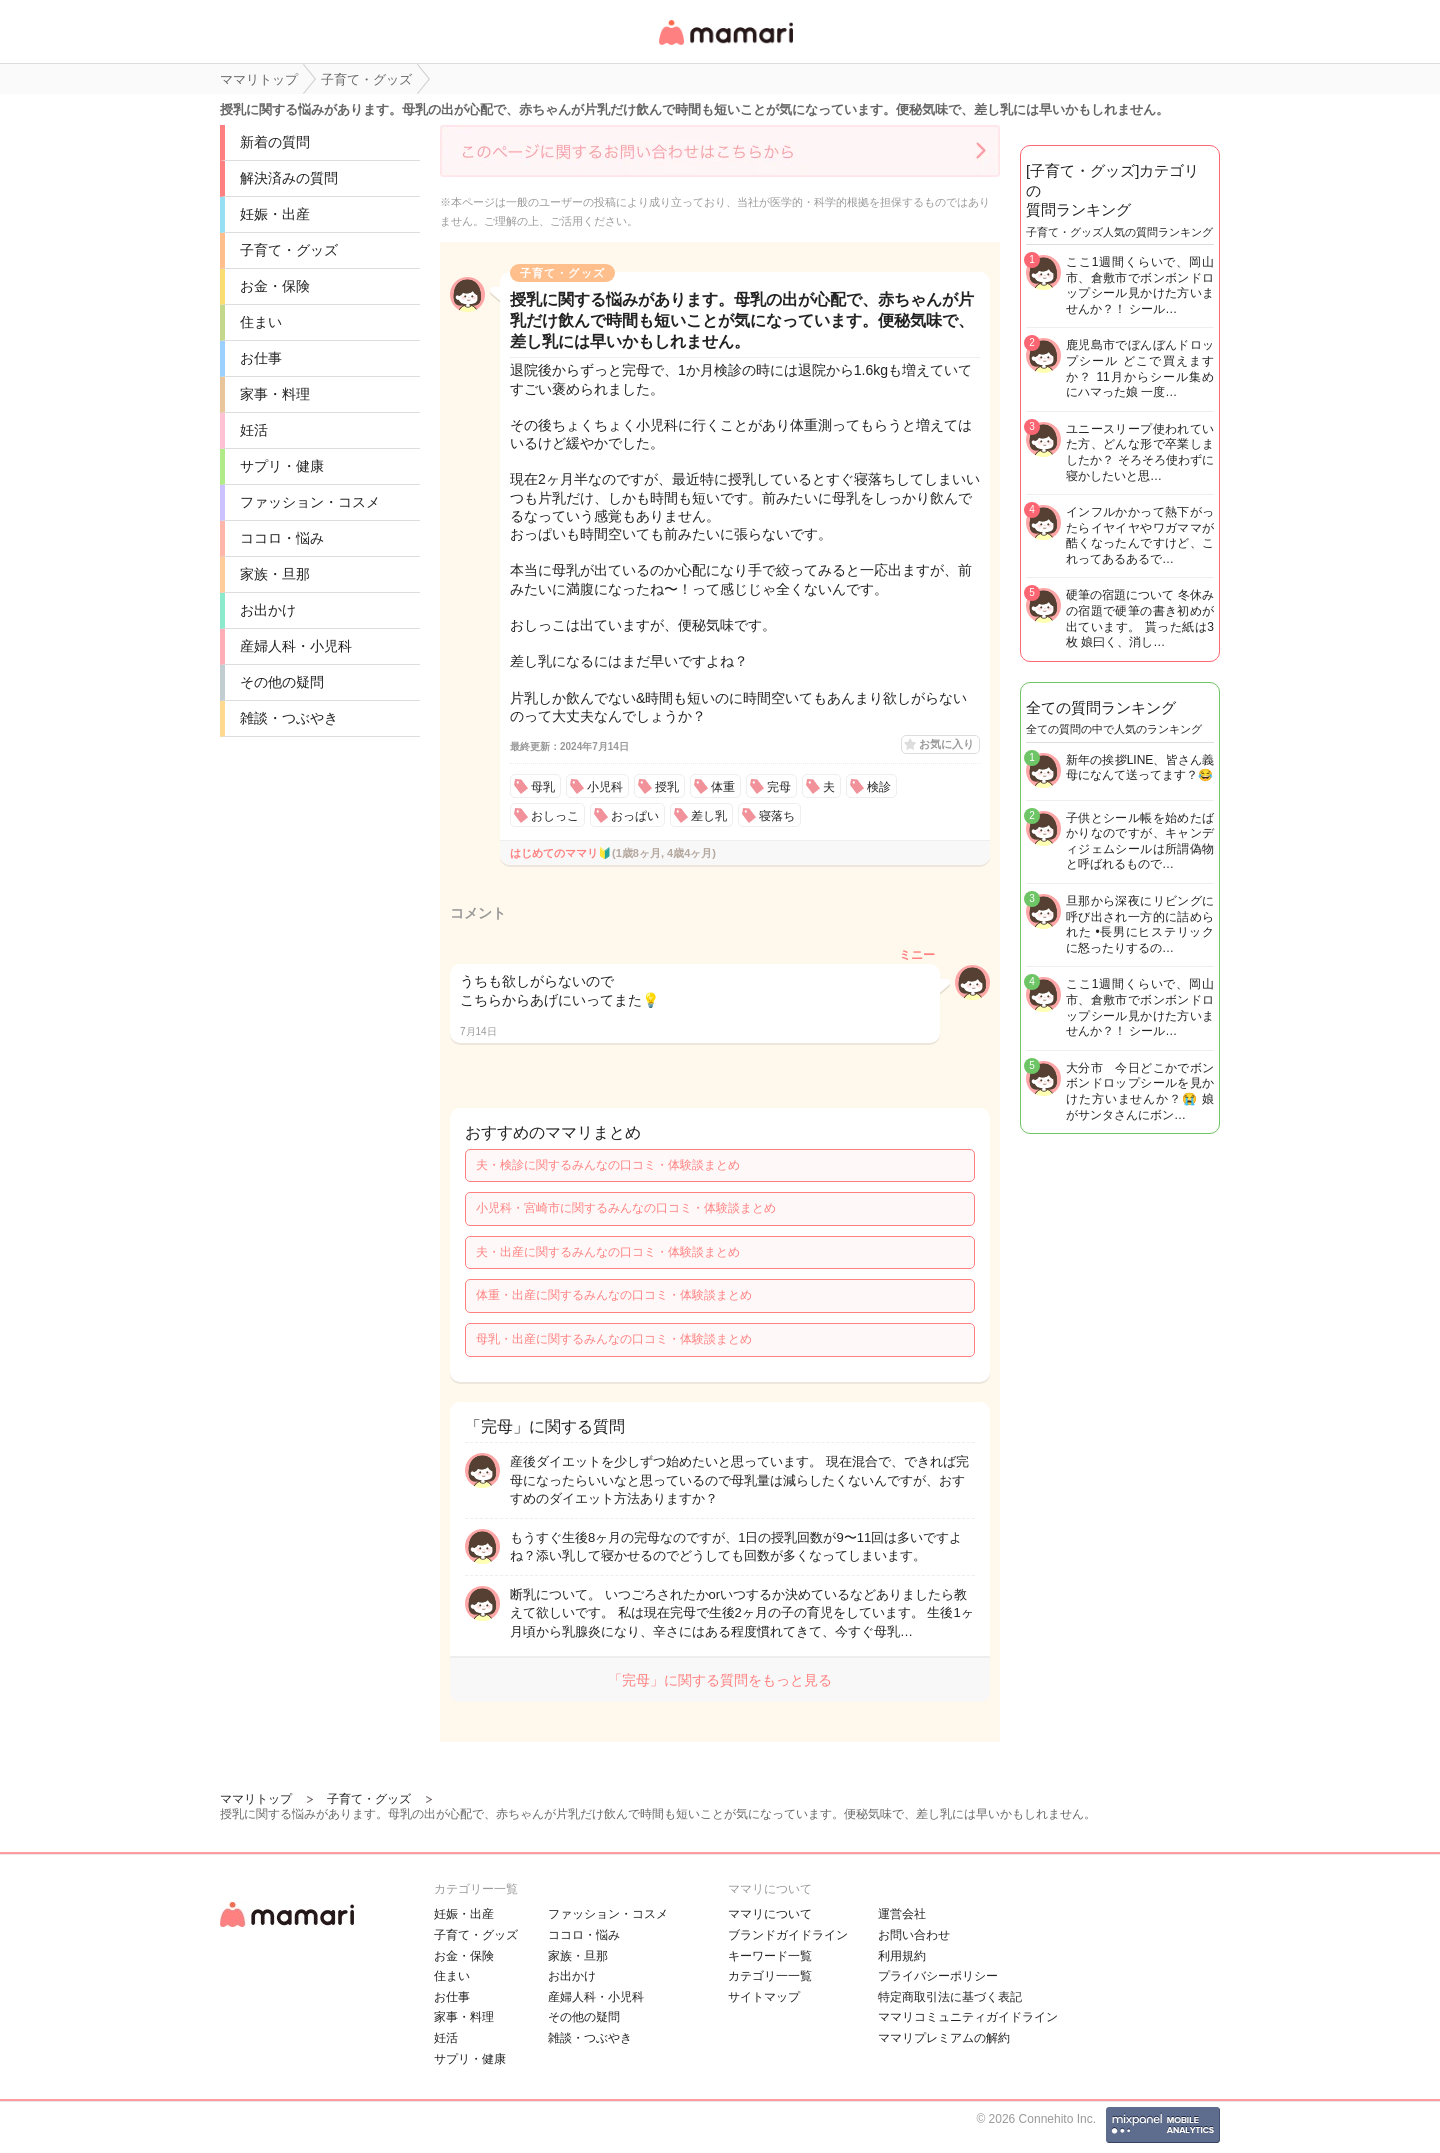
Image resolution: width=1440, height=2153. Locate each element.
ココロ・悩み (282, 538)
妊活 (254, 430)
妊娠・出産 (275, 214)
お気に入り (946, 744)
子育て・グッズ (289, 250)
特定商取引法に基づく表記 (950, 1997)
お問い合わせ (914, 1935)
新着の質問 (275, 142)
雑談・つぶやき (289, 718)
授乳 (667, 787)
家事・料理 (275, 394)
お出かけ (268, 610)
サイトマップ (764, 1997)
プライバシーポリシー (938, 1976)
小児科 (605, 787)
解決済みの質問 (289, 178)
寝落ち (777, 816)
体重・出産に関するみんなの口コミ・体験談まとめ (614, 1295)
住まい (261, 322)
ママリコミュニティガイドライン (968, 2017)
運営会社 (902, 1914)
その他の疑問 (282, 682)
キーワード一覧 (770, 1956)
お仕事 (261, 358)
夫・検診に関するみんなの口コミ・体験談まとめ (608, 1165)
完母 (779, 787)
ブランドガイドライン (788, 1935)
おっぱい (635, 816)
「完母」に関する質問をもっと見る (720, 1680)
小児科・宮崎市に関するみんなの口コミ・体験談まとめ (626, 1208)
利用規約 (902, 1956)
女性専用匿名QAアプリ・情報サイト (725, 46)
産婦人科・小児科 (296, 646)
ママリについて (770, 1914)
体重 (723, 787)
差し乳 (709, 816)
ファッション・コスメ (310, 502)
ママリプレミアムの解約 (944, 2038)
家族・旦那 (275, 574)
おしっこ (555, 816)
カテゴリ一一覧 (770, 1976)
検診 (879, 787)
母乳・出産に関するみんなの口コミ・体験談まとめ (614, 1339)
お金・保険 (275, 286)
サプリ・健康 (282, 466)
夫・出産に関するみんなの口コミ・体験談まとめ (608, 1252)
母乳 (543, 787)
